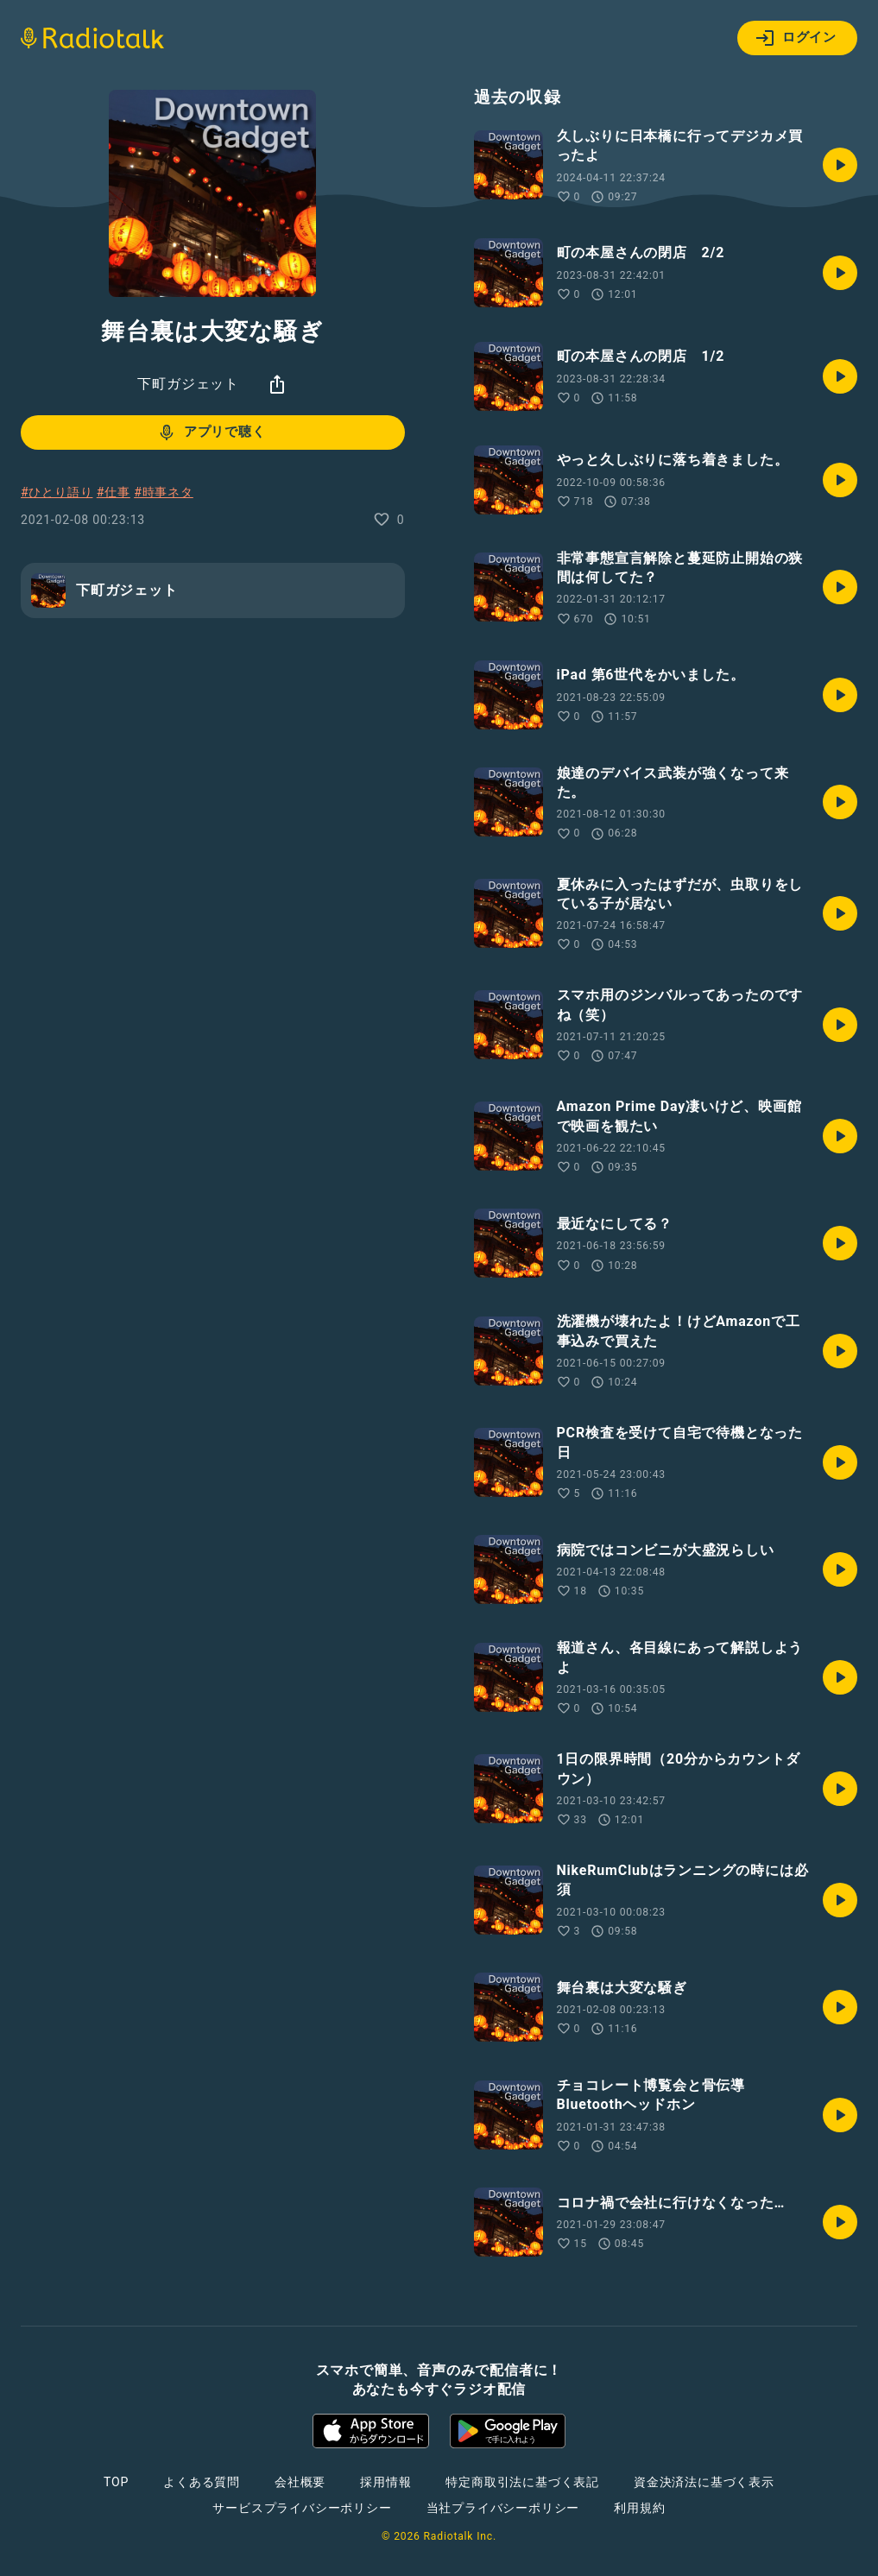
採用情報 (385, 2482)
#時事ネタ (163, 492)
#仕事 (113, 492)
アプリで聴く (211, 432)
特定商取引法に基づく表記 (522, 2482)
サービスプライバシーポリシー (301, 2508)
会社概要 (300, 2482)
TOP (116, 2482)
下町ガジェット (188, 384)
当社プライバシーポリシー (503, 2508)
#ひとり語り (56, 492)
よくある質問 (201, 2482)
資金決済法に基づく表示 (704, 2482)
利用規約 (639, 2508)
